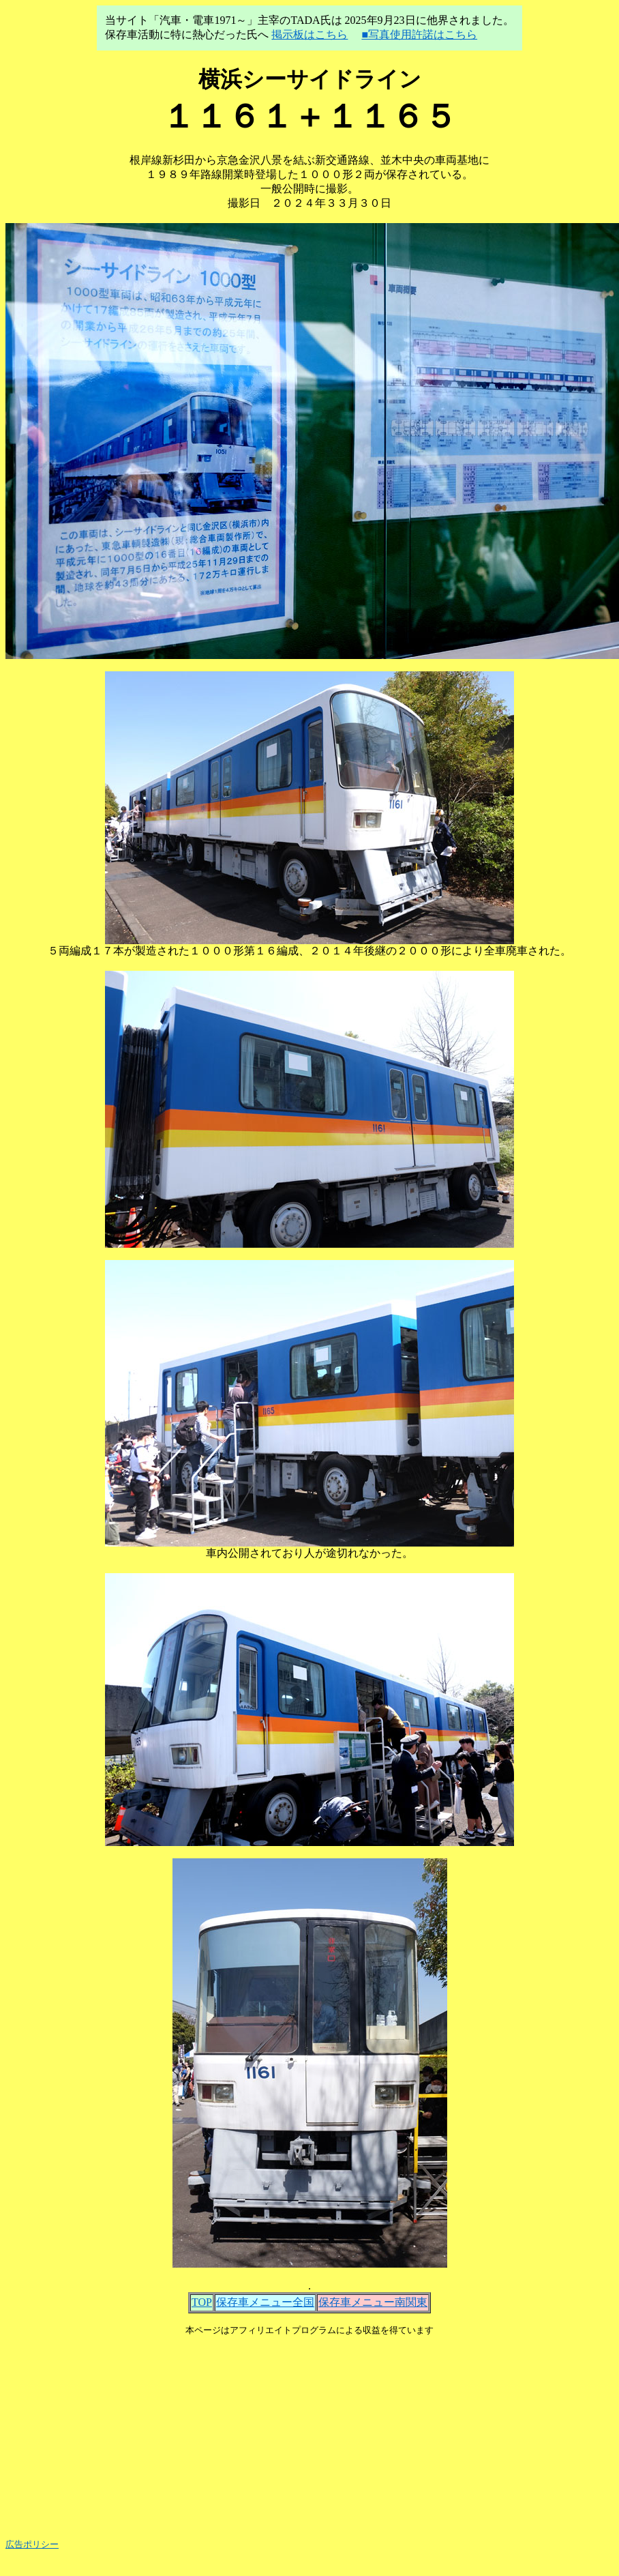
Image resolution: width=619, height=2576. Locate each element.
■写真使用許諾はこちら (419, 34)
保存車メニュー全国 (265, 2302)
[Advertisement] (309, 2432)
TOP (202, 2302)
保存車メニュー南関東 (372, 2302)
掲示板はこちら (309, 34)
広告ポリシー (32, 2544)
